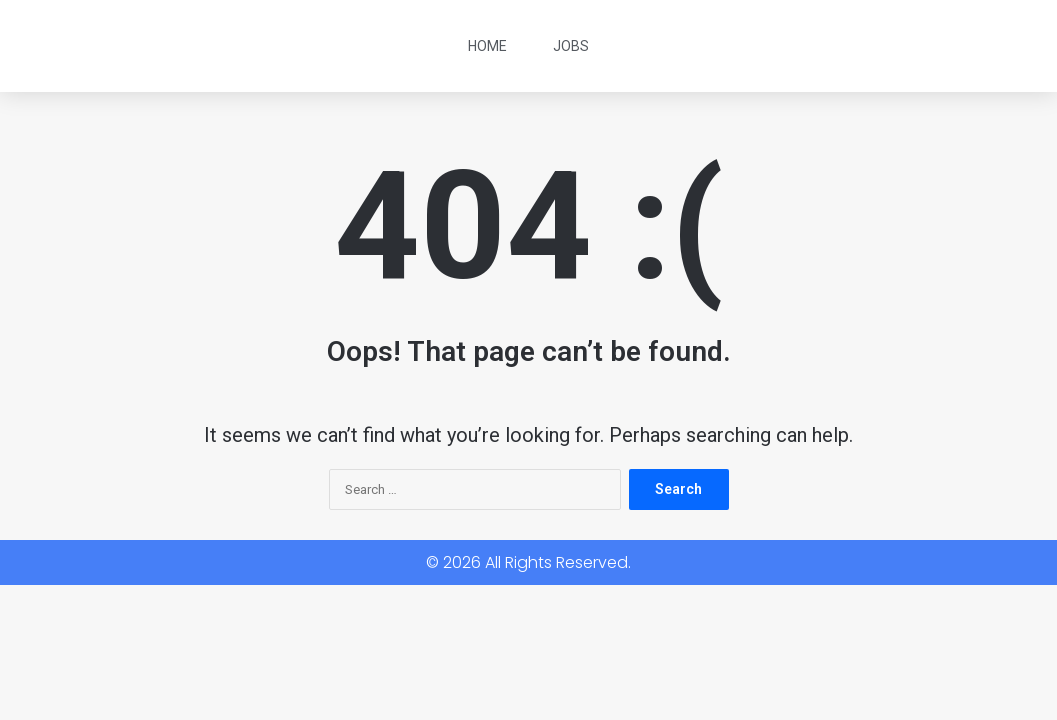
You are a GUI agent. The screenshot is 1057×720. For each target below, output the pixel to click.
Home (487, 46)
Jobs (571, 46)
